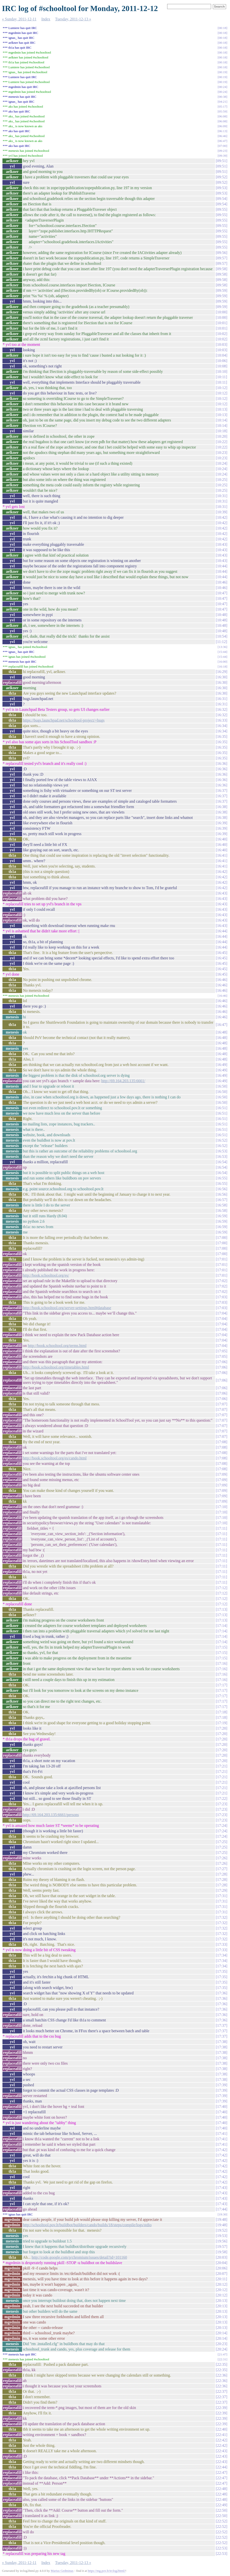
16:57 (221, 1200)
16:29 (221, 672)
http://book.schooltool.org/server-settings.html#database (67, 1308)
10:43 (221, 544)
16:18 (222, 666)
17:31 (221, 1896)
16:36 (221, 763)
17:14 (221, 1626)
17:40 (221, 2106)
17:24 (221, 1825)
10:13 (221, 409)
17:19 (221, 1723)
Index (45, 19)
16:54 (221, 1162)
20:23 (221, 2344)
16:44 (221, 931)
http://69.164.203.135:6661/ (123, 1081)
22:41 (221, 2435)
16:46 (221, 980)
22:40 (221, 2429)
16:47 (221, 1024)
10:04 (221, 355)
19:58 (221, 2252)
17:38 (221, 2042)
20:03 (221, 2257)
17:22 (221, 1798)
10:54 (221, 636)
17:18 (221, 1712)
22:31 (222, 2359)
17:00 (221, 1237)
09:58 (221, 269)
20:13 (221, 2300)
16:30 (221, 677)
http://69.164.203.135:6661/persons (51, 1815)
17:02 (221, 1281)
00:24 (222, 87)
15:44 (222, 652)
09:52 (221, 177)
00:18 (222, 28)
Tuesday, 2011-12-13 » (73, 19)
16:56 (221, 1189)
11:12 (221, 642)
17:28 (221, 1874)
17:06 (221, 1362)
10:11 (221, 377)
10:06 (221, 361)
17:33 (221, 1944)
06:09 (222, 126)
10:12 (221, 388)
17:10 (221, 1507)
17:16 (221, 1663)
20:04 (221, 2263)
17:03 (221, 1297)
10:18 (221, 431)
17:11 (221, 1528)
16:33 (221, 720)
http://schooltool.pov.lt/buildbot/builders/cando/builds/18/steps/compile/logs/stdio (87, 2225)
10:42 (221, 517)
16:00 (222, 661)
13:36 (222, 647)
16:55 (221, 1178)
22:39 (221, 2408)
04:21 (222, 101)
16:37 (221, 790)
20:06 (221, 2268)
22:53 (221, 2548)
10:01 (221, 323)
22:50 (221, 2510)
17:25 (221, 1842)
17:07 (221, 1404)
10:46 (221, 582)
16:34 (221, 726)
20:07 (221, 2273)
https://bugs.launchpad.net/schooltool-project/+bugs (64, 720)
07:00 (222, 146)
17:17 (221, 1685)
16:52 (221, 1140)
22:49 (221, 2505)
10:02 (221, 334)
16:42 (221, 871)
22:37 (221, 2391)
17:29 (221, 1890)
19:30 (222, 2214)
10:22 (221, 442)
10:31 (221, 496)
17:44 (221, 2209)
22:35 (221, 2364)
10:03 (221, 344)
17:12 (221, 1588)
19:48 (221, 2219)
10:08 (221, 366)
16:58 (221, 1205)
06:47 (222, 141)
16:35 (221, 736)
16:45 (221, 953)
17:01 (221, 1259)
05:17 (222, 106)
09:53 (221, 188)
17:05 (221, 1351)
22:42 (221, 2440)
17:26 (221, 1858)
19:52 (221, 2230)
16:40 (221, 839)
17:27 (221, 1869)
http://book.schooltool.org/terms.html (57, 1346)
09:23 (222, 151)
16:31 (221, 699)
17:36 (221, 1993)
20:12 (221, 2284)
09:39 (222, 155)
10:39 (221, 512)
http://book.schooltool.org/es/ (46, 1275)
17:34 (221, 1955)
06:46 (222, 136)
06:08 (222, 116)
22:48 (221, 2489)
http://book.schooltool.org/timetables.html (56, 1367)
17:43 (221, 2187)
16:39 (221, 823)
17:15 (221, 1647)
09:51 (221, 161)
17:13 (221, 1609)
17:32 (221, 1917)
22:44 (221, 2467)
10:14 (221, 420)
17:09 (221, 1474)
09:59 (221, 290)
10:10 (221, 371)
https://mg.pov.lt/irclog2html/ (106, 2571)
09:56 (221, 253)
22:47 (221, 2472)
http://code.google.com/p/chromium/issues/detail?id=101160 (79, 2257)
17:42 (221, 2150)
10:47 (221, 593)
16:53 (221, 1151)
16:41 (221, 855)
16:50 (221, 1086)
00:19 (222, 72)
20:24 (221, 2349)
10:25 (221, 479)
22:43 (221, 2451)
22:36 (221, 2375)
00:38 (222, 96)
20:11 (221, 2279)
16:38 (221, 807)
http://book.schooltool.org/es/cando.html (55, 1458)
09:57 (221, 258)
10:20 (221, 436)
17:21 (221, 1766)
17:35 (221, 1971)
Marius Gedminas (62, 2571)
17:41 (221, 2133)
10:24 (221, 463)
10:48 (221, 615)
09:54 (221, 198)
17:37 (221, 2025)
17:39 (221, 2085)
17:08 (221, 1442)
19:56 (221, 2241)
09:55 (221, 209)
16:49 (221, 1065)
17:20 (221, 1728)
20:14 (221, 2333)
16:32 (221, 709)
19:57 (221, 2246)
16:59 (221, 1216)
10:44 (221, 566)
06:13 (222, 131)
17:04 (221, 1313)
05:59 (222, 111)
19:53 (221, 2236)
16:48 (221, 1032)
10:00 (221, 312)
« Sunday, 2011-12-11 (19, 19)
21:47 (222, 2354)
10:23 (221, 452)
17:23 (221, 1804)
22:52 (221, 2521)
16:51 (221, 1108)
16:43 (221, 893)
